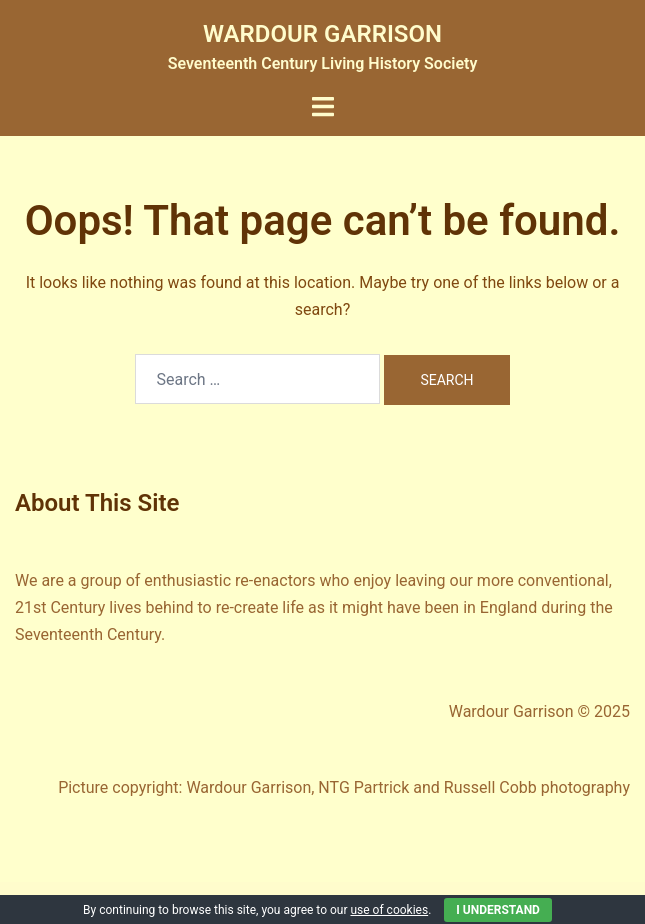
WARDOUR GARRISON (322, 34)
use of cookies (389, 910)
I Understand (498, 910)
